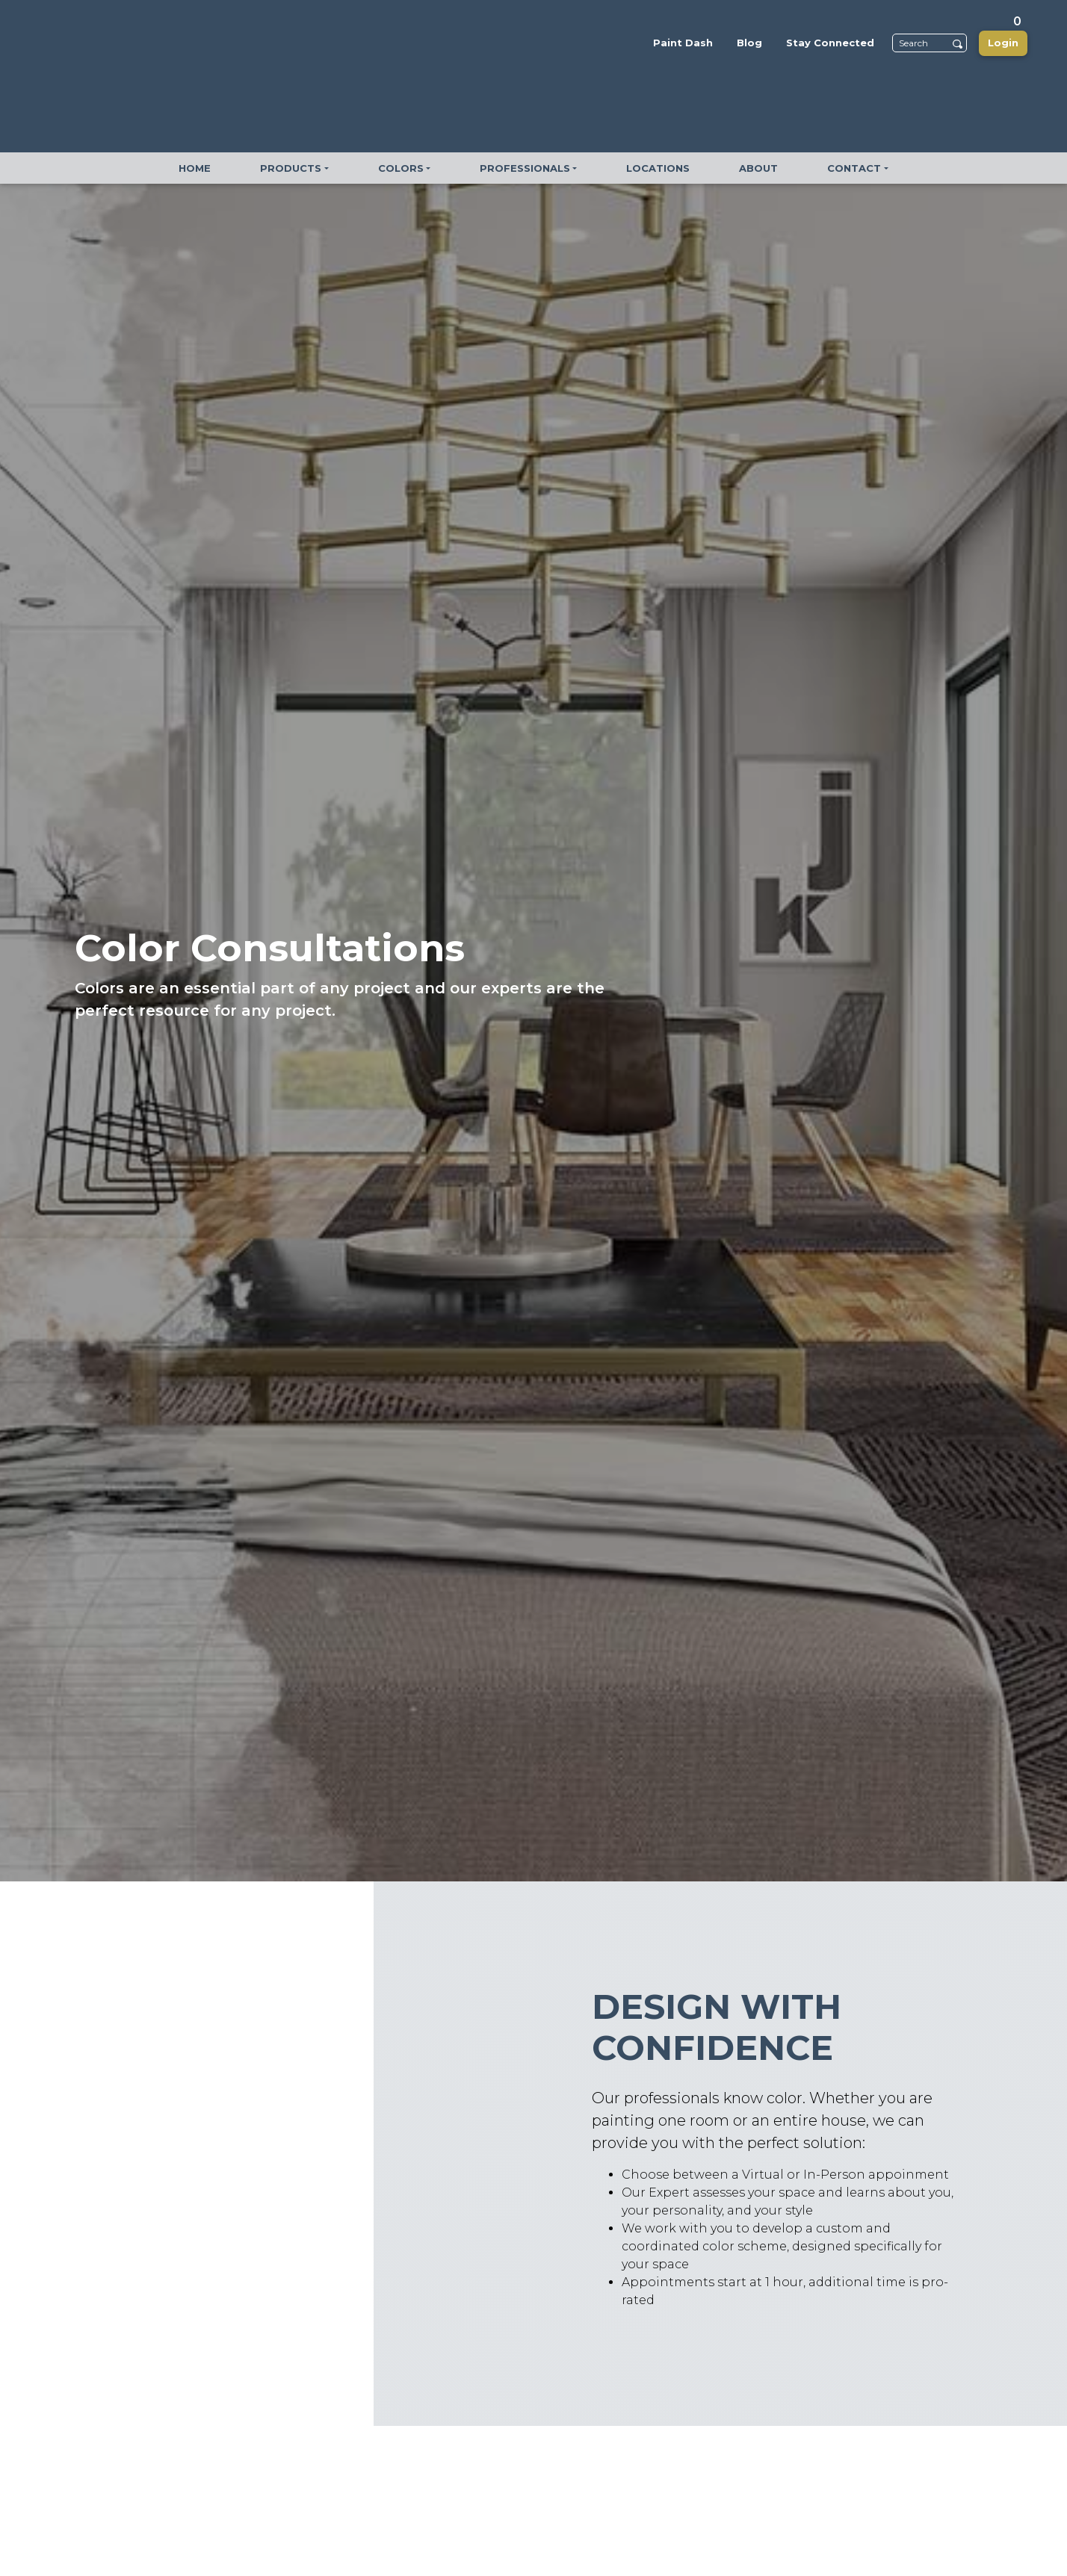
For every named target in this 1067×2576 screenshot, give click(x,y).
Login (1003, 43)
